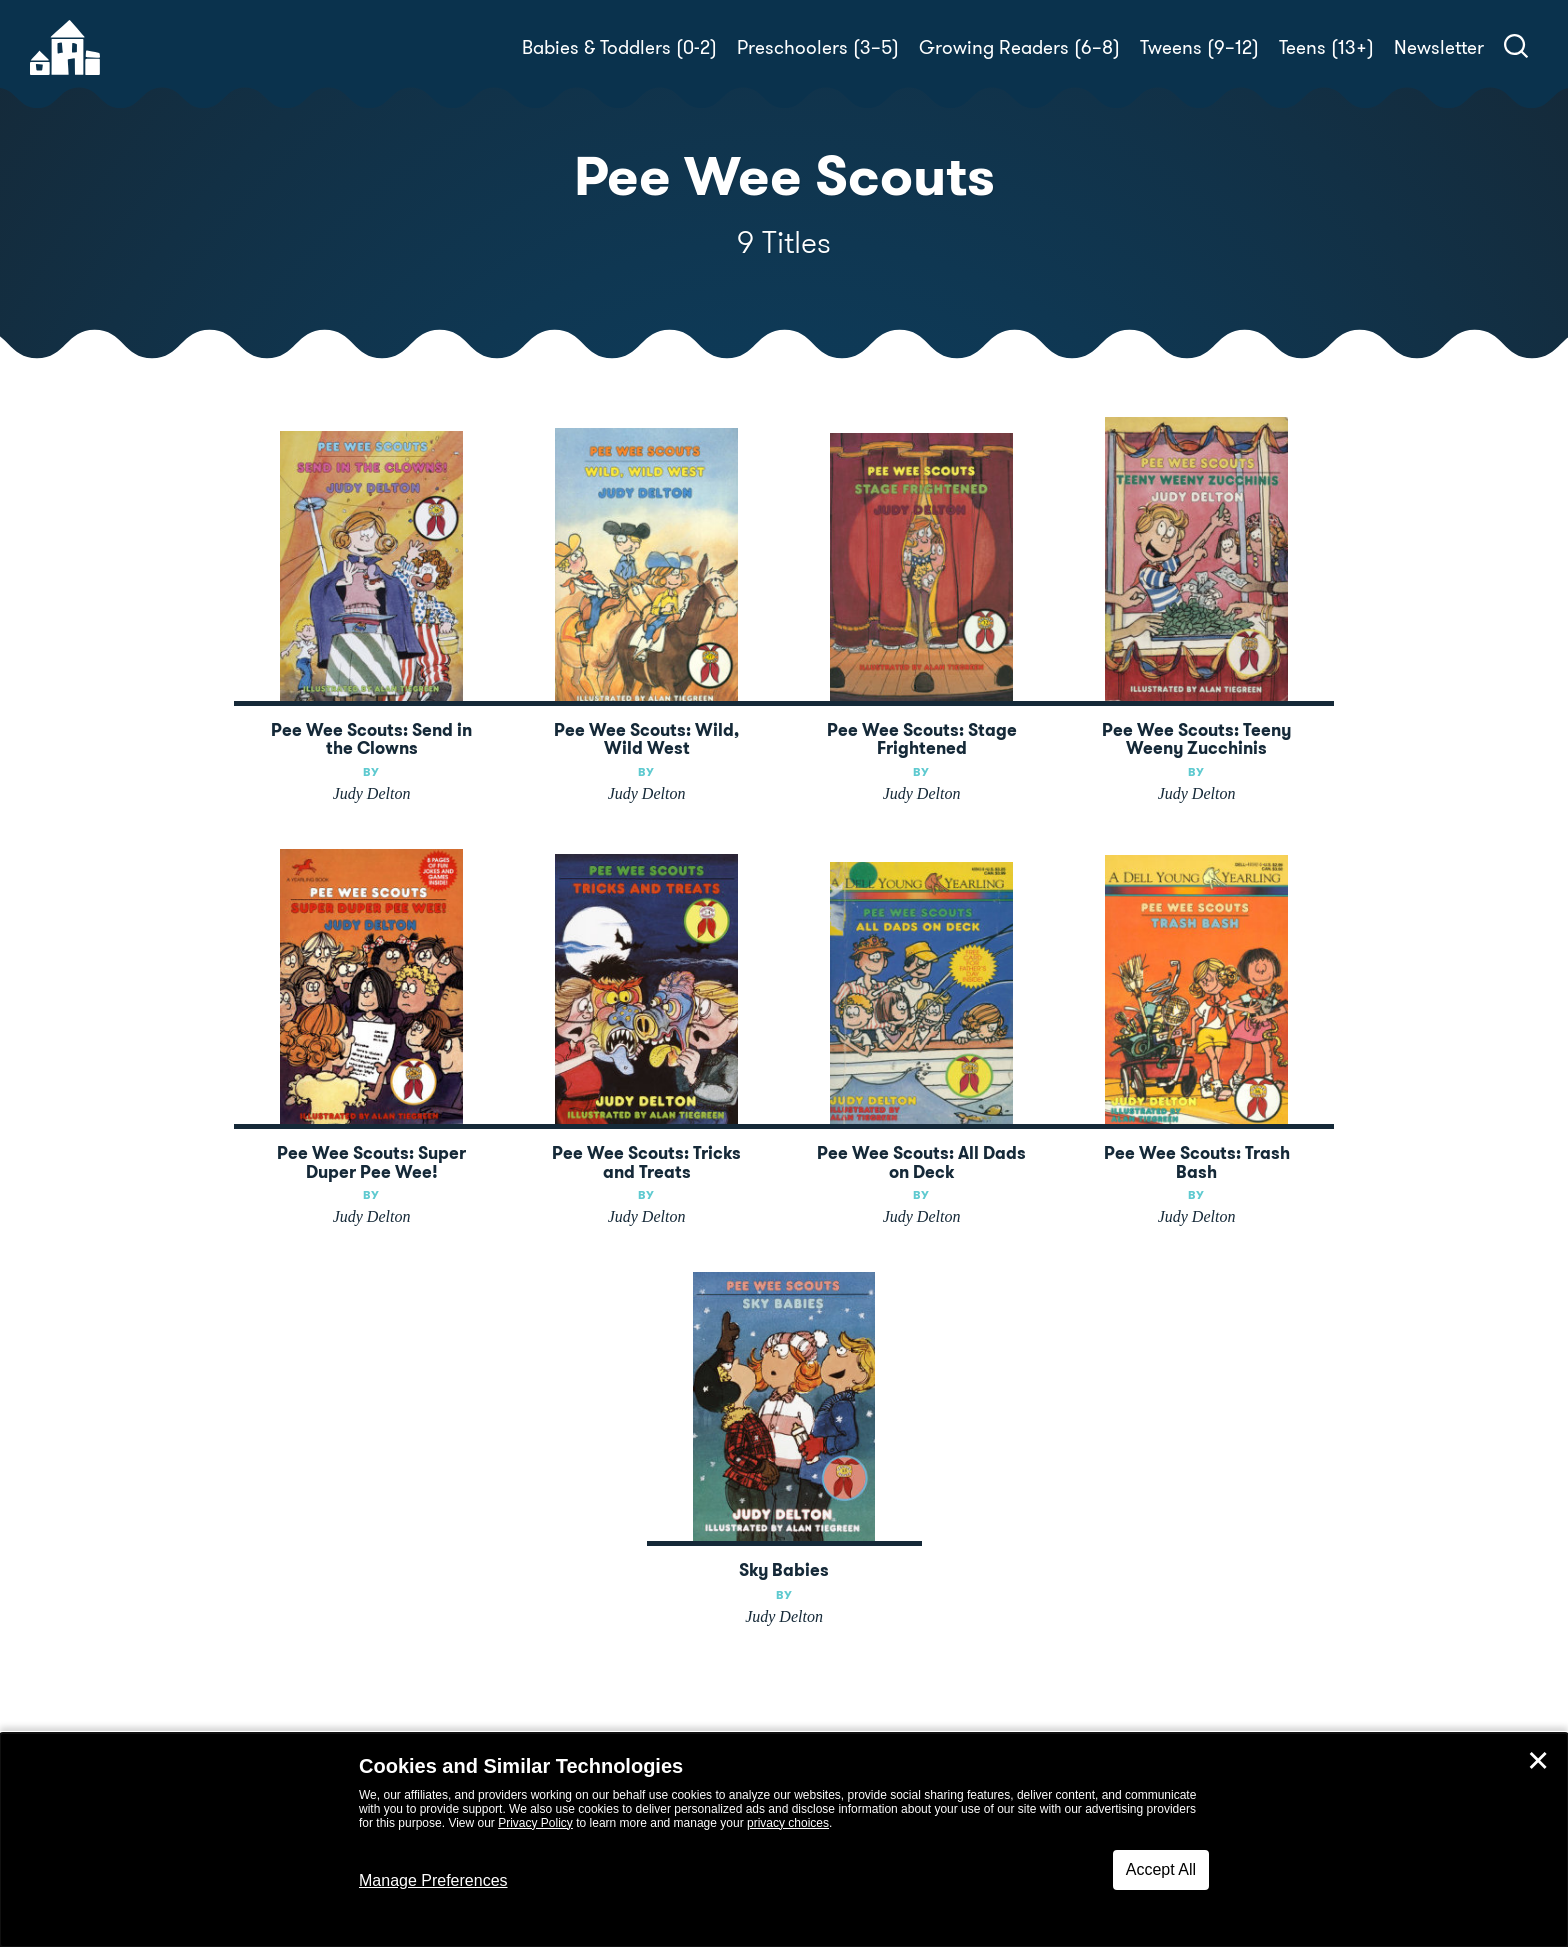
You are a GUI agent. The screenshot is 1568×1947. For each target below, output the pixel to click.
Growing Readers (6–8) (1019, 47)
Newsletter (1439, 47)
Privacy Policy (535, 1823)
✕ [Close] (1538, 1761)
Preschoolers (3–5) (818, 47)
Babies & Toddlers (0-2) (619, 47)
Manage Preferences (433, 1880)
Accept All (1161, 1869)
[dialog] (784, 1840)
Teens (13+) (1326, 47)
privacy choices (788, 1823)
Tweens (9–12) (1199, 47)
